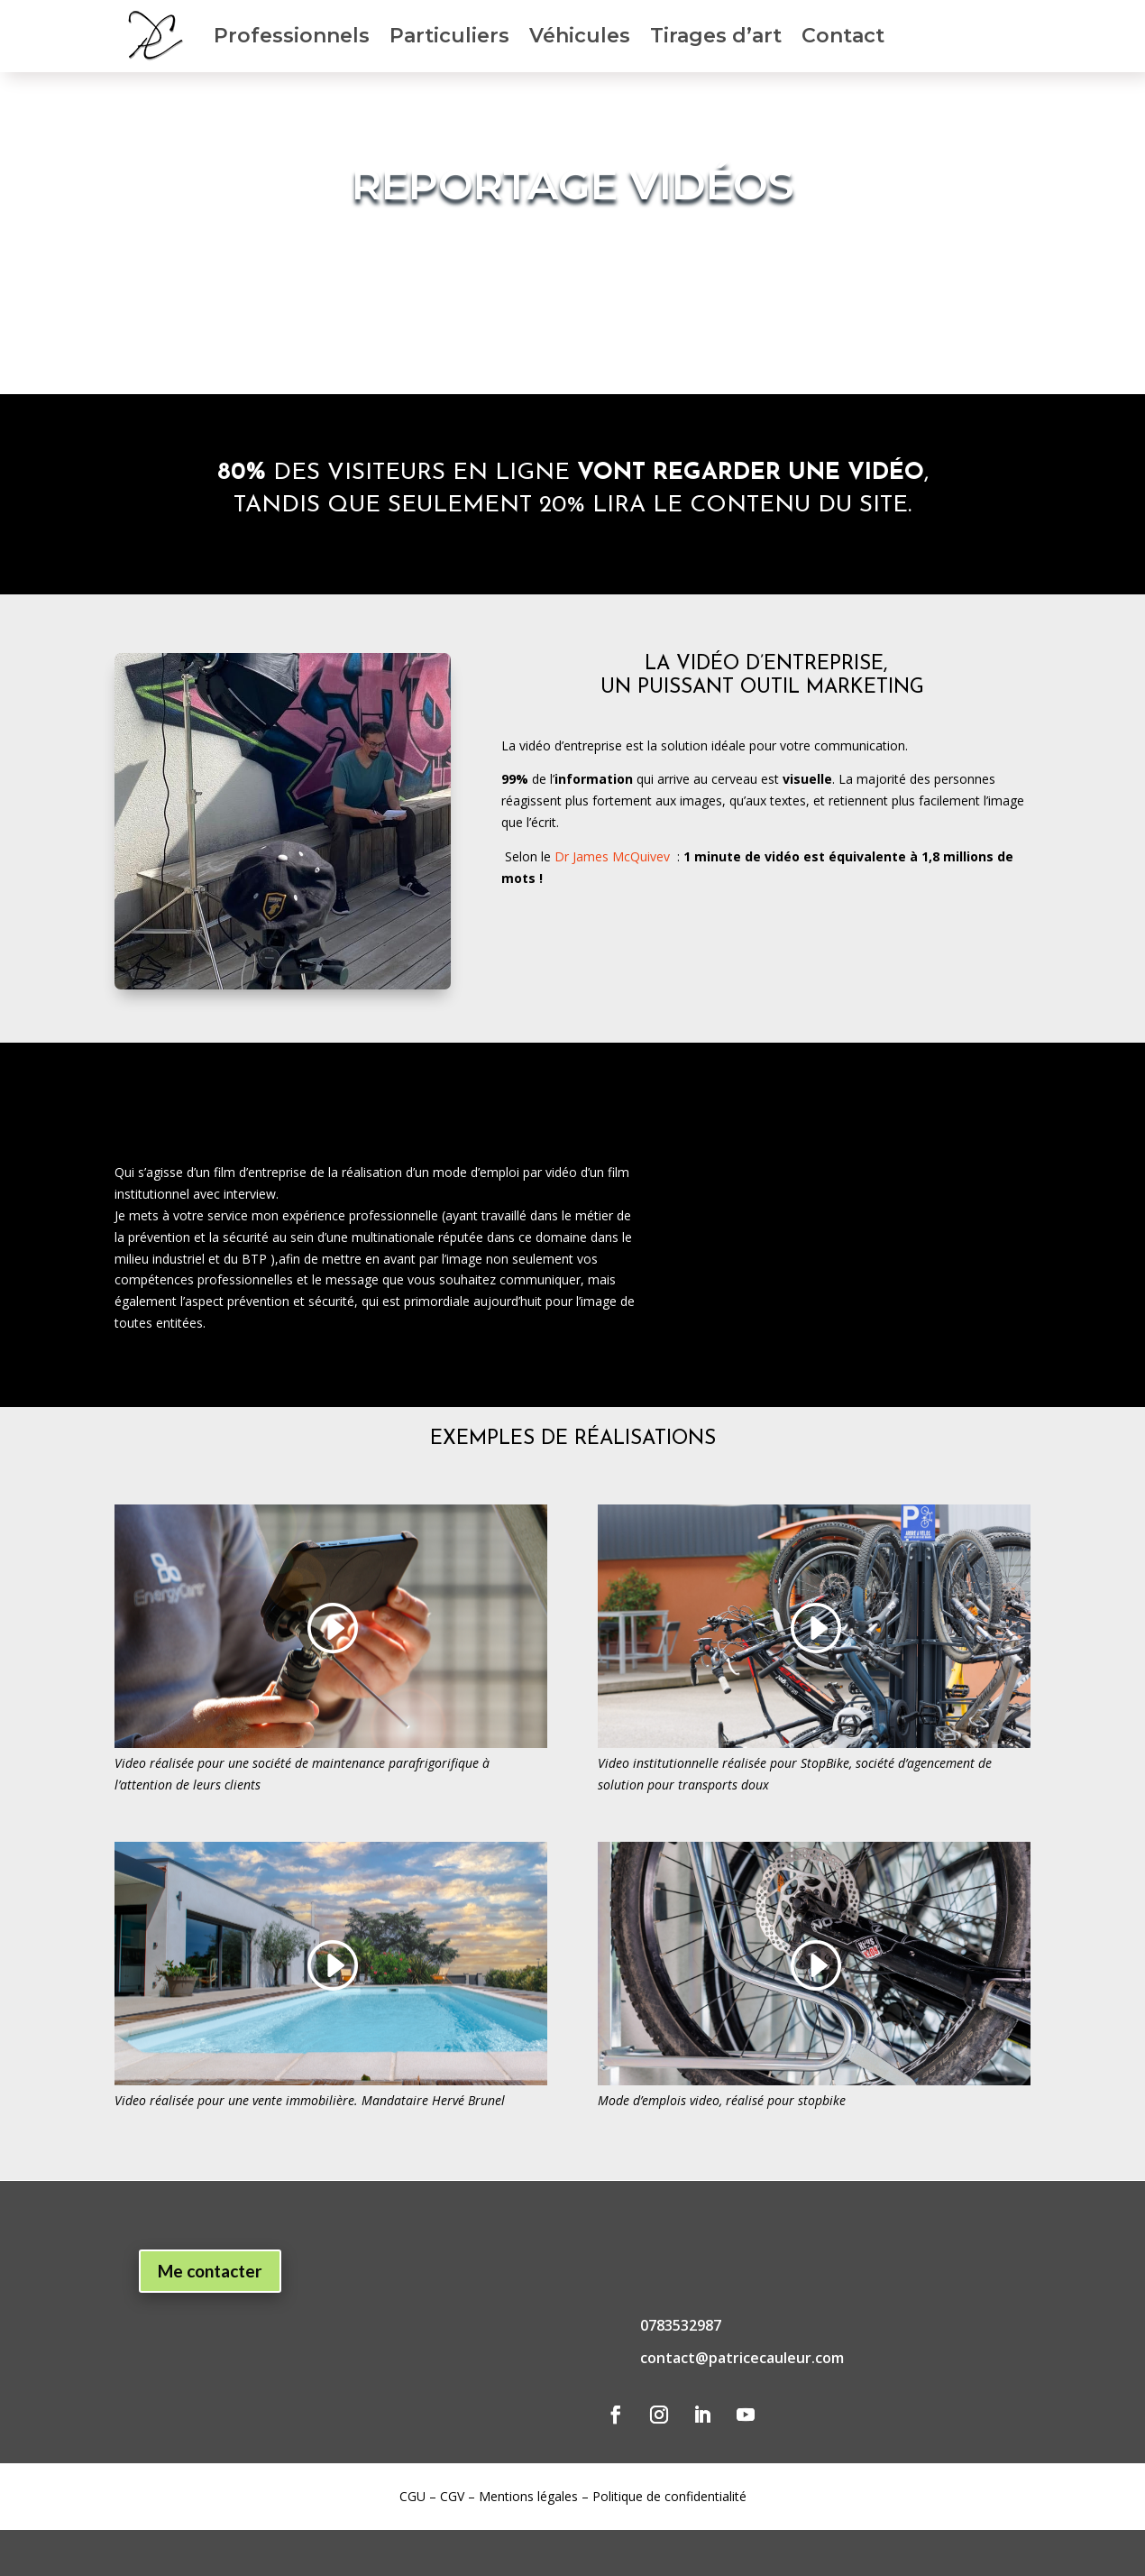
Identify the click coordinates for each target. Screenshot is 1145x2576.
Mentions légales (528, 2496)
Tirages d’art (716, 35)
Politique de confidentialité (669, 2496)
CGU (412, 2496)
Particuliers (449, 35)
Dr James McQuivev (612, 856)
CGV (452, 2496)
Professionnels (292, 35)
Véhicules (579, 35)
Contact (843, 35)
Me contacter (210, 2270)
